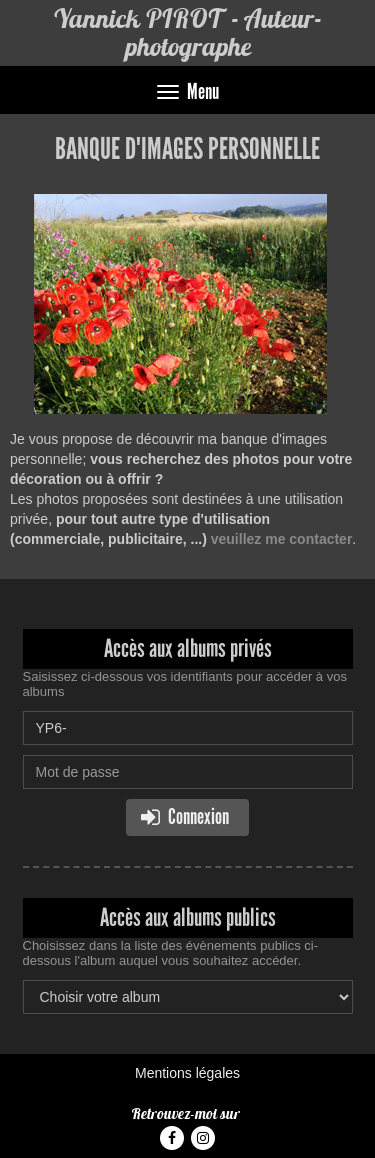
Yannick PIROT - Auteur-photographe (187, 32)
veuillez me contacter (282, 539)
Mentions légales (187, 1073)
